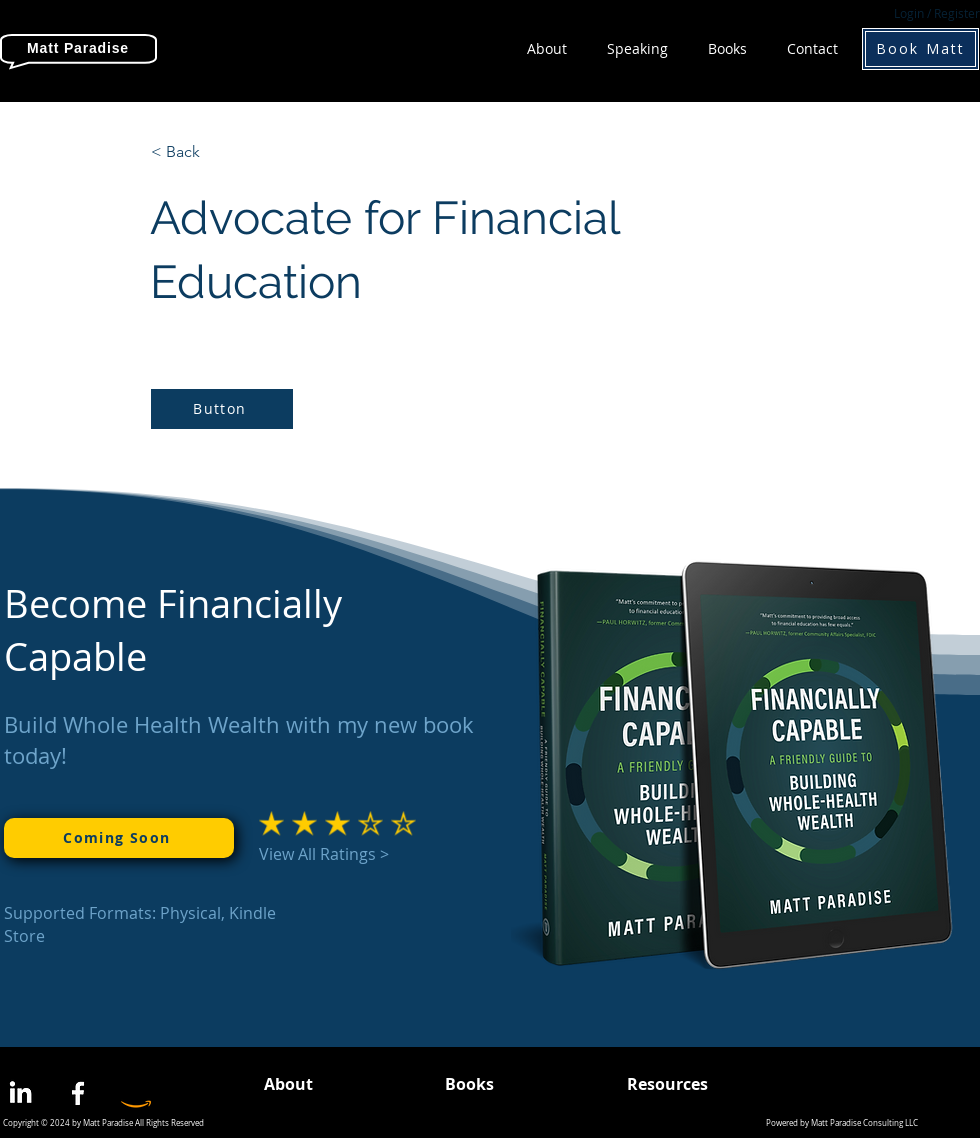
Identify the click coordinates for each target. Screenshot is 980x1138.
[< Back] (217, 152)
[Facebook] (78, 1093)
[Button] (222, 409)
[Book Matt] (920, 49)
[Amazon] (136, 1093)
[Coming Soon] (119, 838)
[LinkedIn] (20, 1093)
